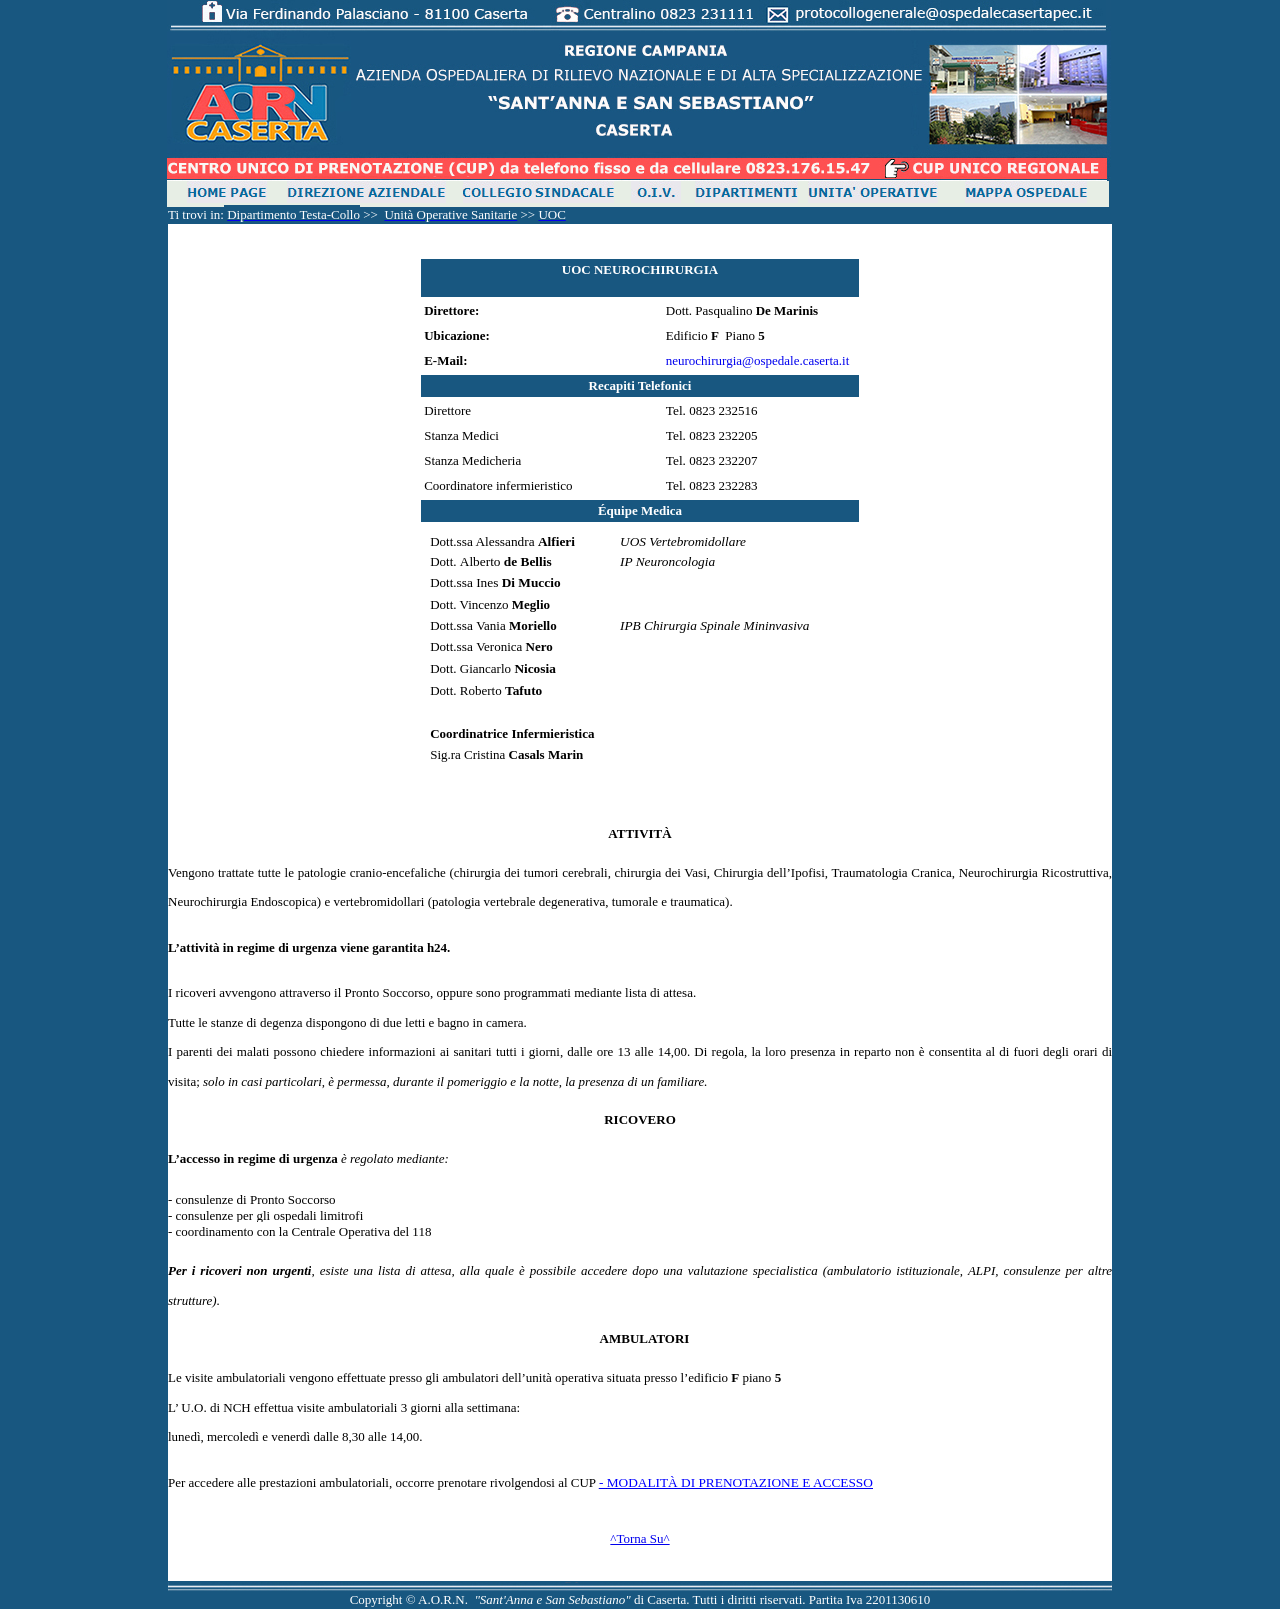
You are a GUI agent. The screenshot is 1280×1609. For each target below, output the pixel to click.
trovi (194, 214)
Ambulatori (645, 1338)
